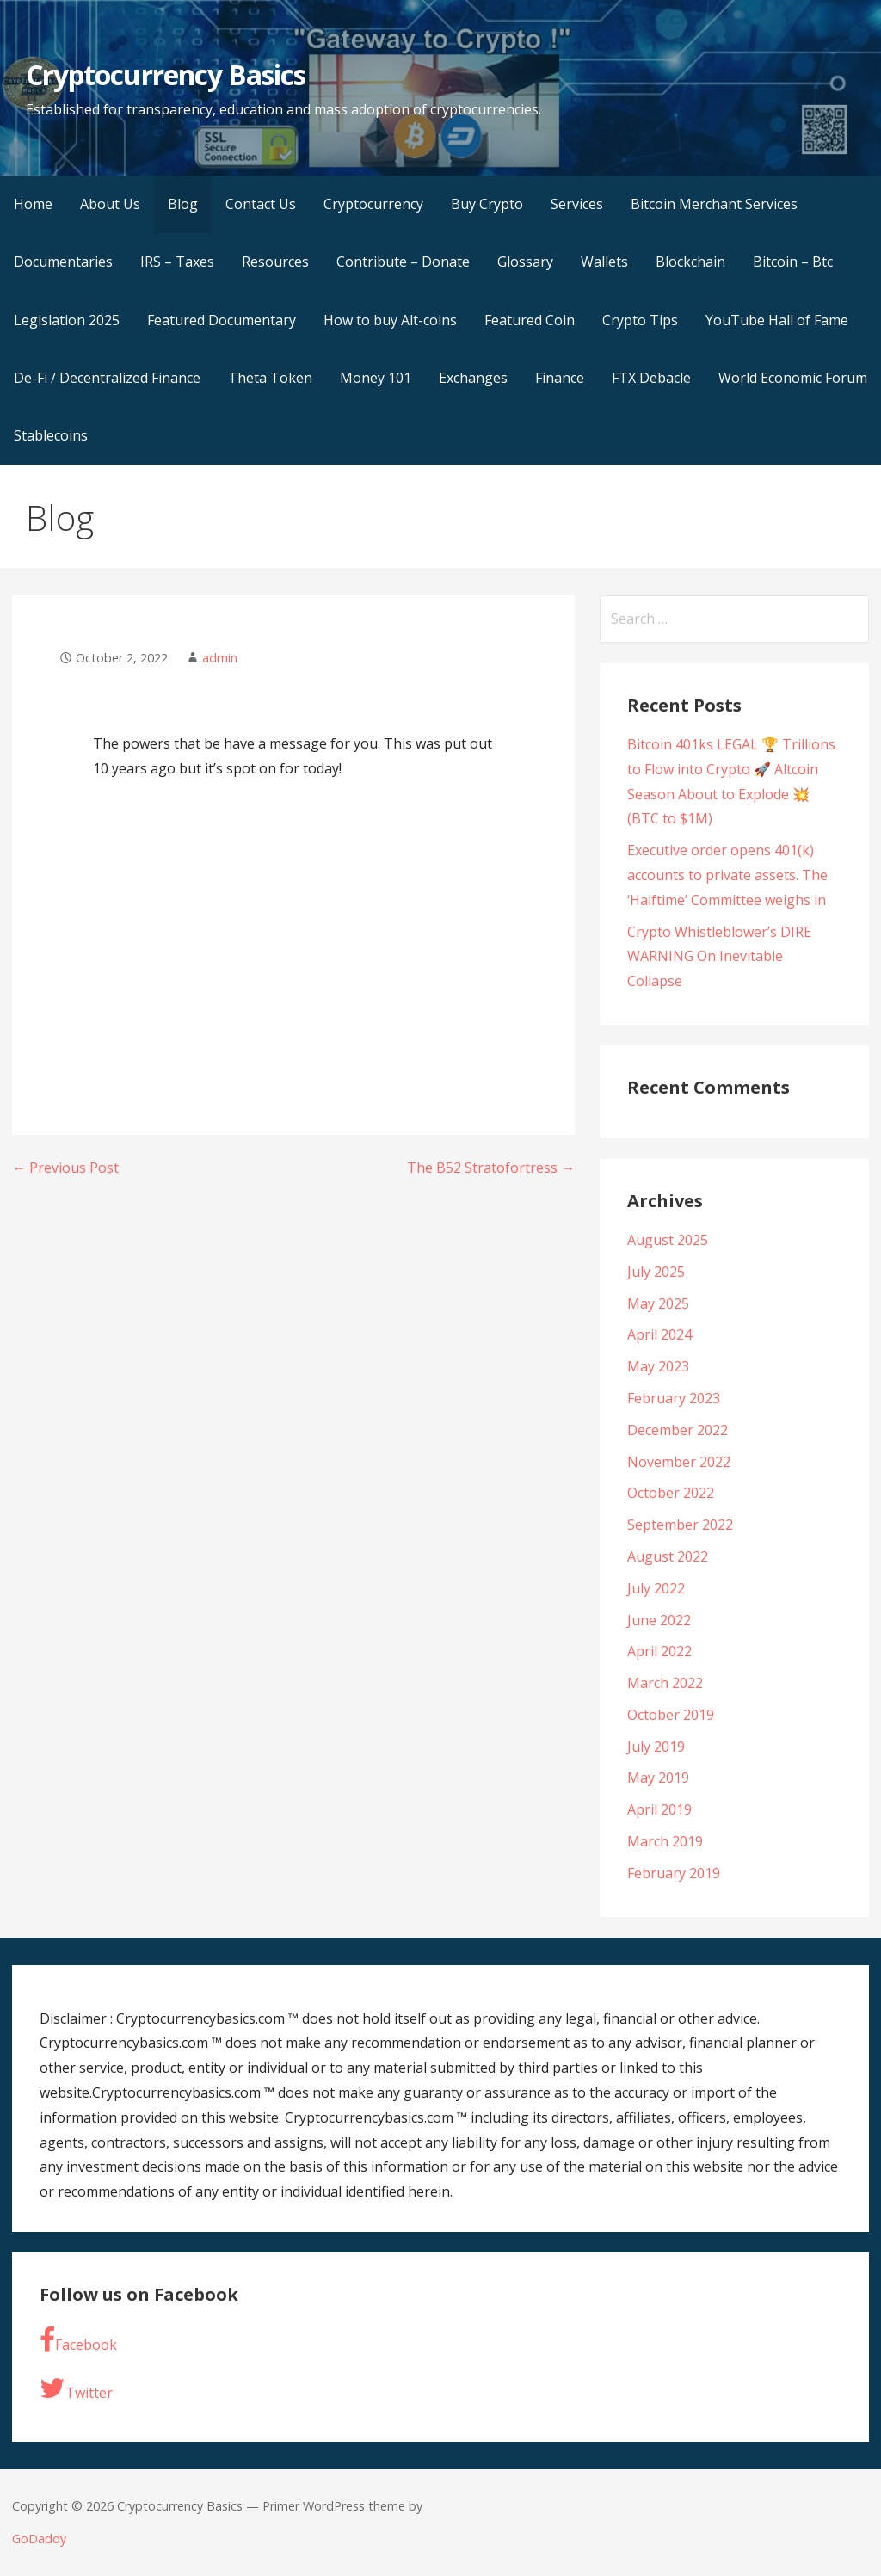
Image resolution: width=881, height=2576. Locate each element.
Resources (275, 261)
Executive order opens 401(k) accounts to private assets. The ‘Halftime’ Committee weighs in (727, 875)
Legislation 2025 (67, 320)
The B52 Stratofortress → (491, 1167)
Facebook (78, 2340)
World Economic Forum (792, 377)
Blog (183, 203)
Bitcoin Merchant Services (714, 203)
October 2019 (670, 1714)
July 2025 (656, 1271)
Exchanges (473, 377)
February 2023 (673, 1398)
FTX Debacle (651, 377)
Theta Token (270, 377)
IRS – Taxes (177, 261)
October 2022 (670, 1492)
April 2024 (659, 1334)
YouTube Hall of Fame (776, 320)
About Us (110, 203)
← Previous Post (65, 1167)
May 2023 (658, 1366)
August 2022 (667, 1556)
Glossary (525, 261)
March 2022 (665, 1682)
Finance (559, 377)
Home (33, 203)
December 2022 (677, 1429)
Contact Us (260, 203)
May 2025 (658, 1303)
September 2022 (680, 1524)
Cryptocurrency (373, 203)
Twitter (76, 2388)
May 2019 (658, 1777)
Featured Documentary (221, 320)
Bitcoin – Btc (793, 261)
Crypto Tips (640, 320)
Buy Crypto (487, 203)
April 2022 (659, 1651)
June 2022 (659, 1620)
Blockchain (690, 261)
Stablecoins (51, 435)
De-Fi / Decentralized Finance (107, 377)
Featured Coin (529, 320)
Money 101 (375, 377)
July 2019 (656, 1746)
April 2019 (659, 1809)
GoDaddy (39, 2538)
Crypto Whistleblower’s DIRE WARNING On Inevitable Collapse (719, 956)
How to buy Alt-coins (390, 320)
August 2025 (667, 1239)
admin (219, 658)
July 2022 (656, 1588)
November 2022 (678, 1461)
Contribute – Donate (403, 261)
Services (577, 203)
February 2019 (673, 1873)
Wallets (604, 261)
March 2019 (665, 1841)
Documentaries (63, 261)
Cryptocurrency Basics (165, 74)
